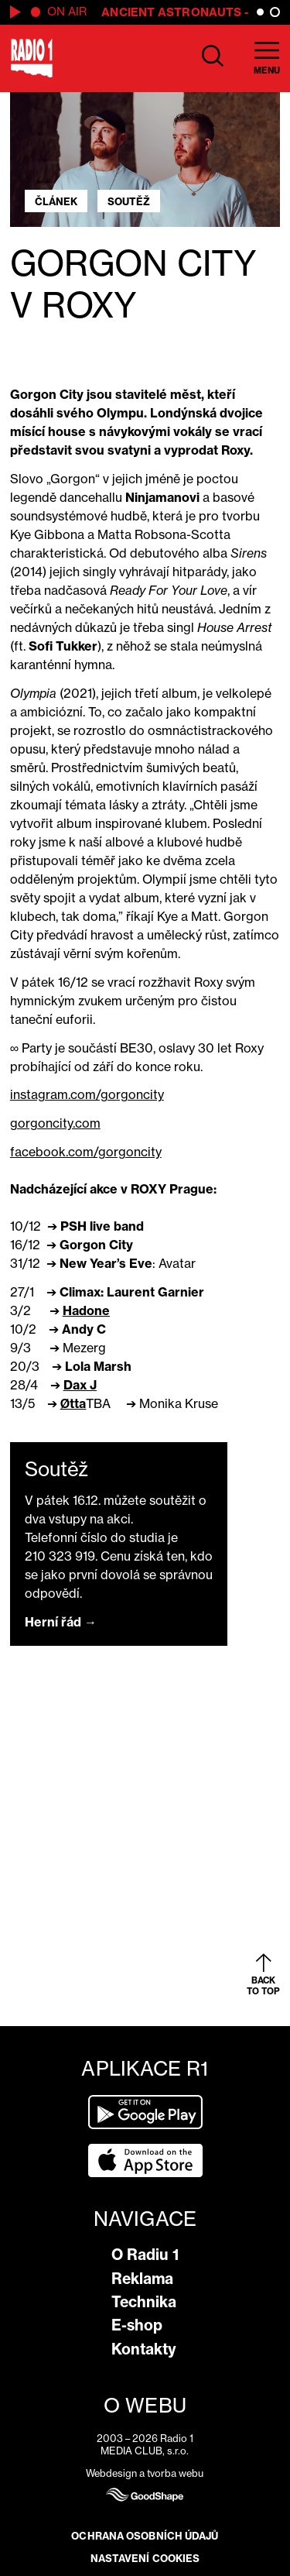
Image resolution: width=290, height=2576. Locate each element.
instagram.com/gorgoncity (87, 1094)
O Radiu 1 (145, 2254)
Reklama (142, 2278)
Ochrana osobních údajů (144, 2536)
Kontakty (143, 2349)
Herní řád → (61, 1622)
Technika (143, 2302)
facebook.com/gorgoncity (86, 1151)
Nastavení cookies (145, 2558)
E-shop (136, 2325)
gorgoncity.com (55, 1123)
